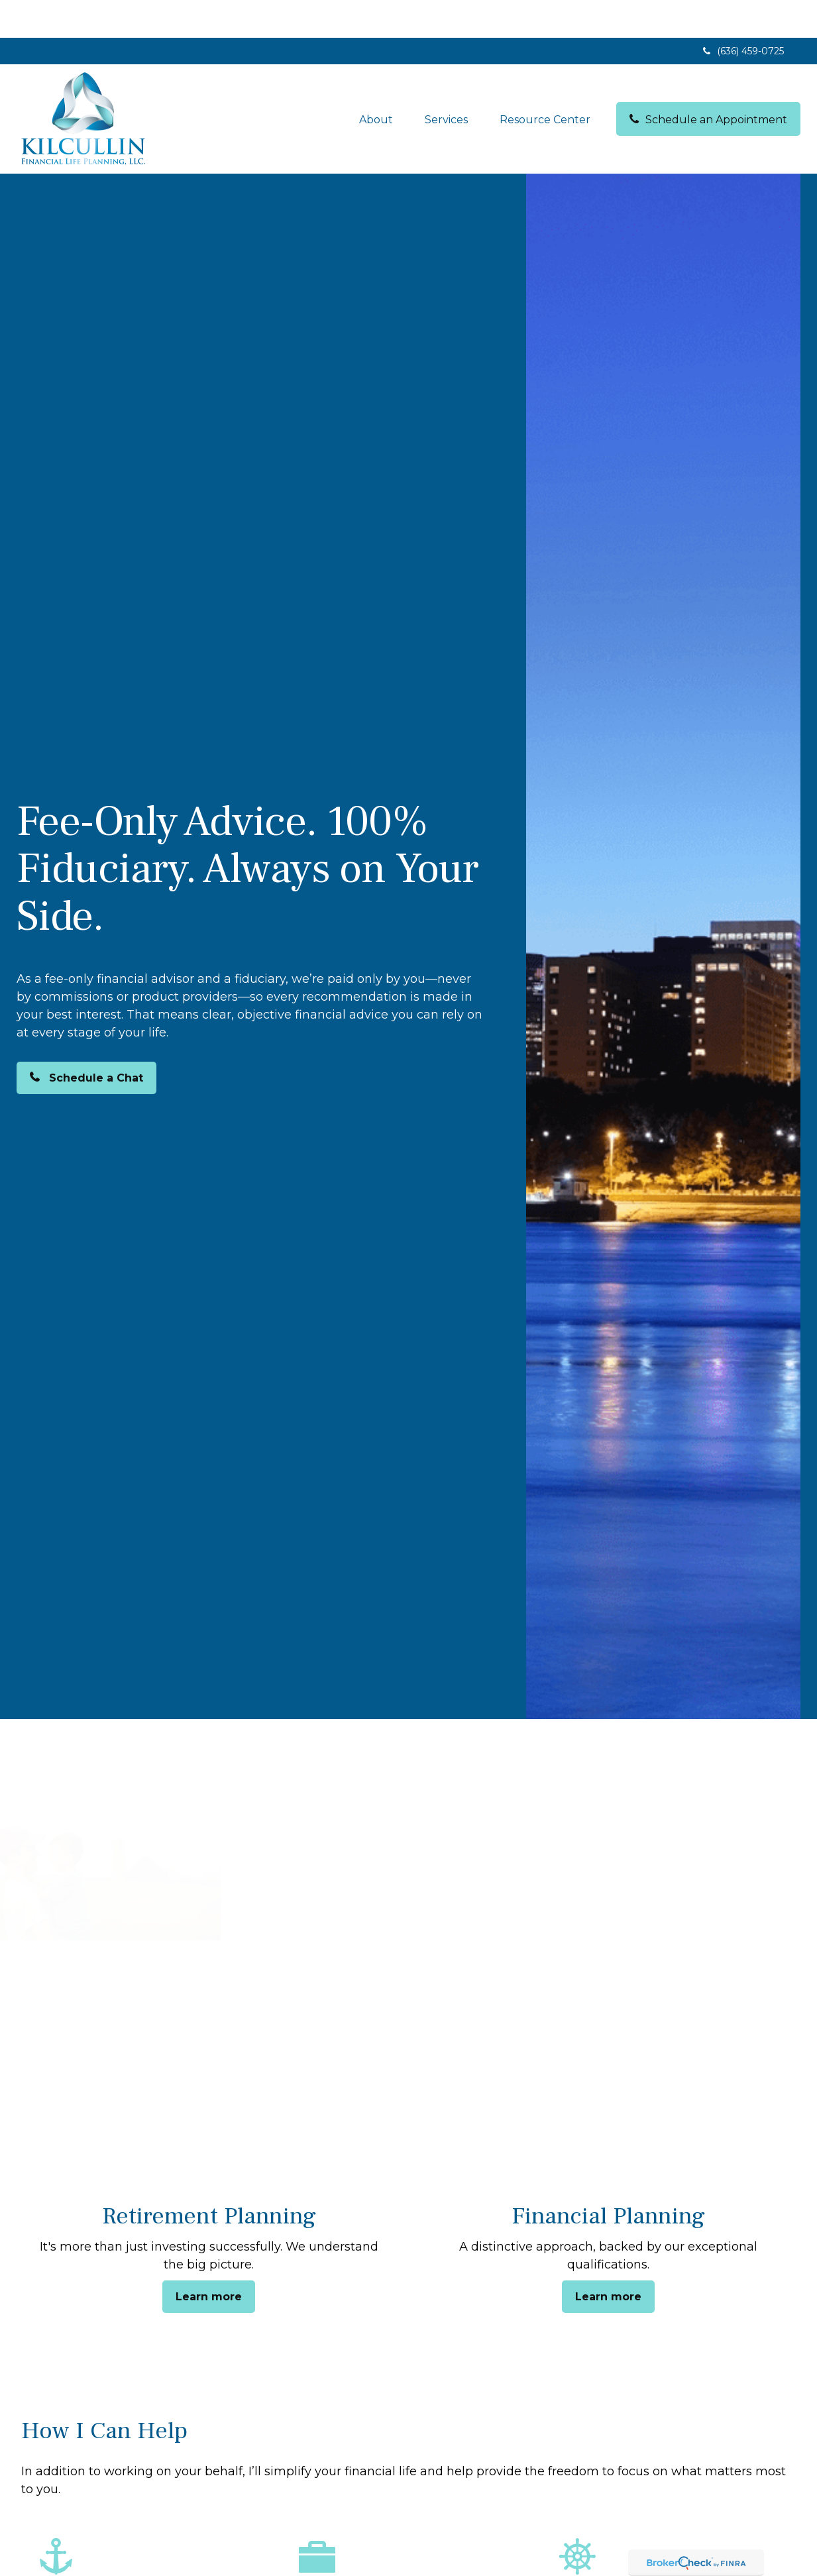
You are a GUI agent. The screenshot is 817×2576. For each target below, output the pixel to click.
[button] (376, 80)
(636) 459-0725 (742, 13)
